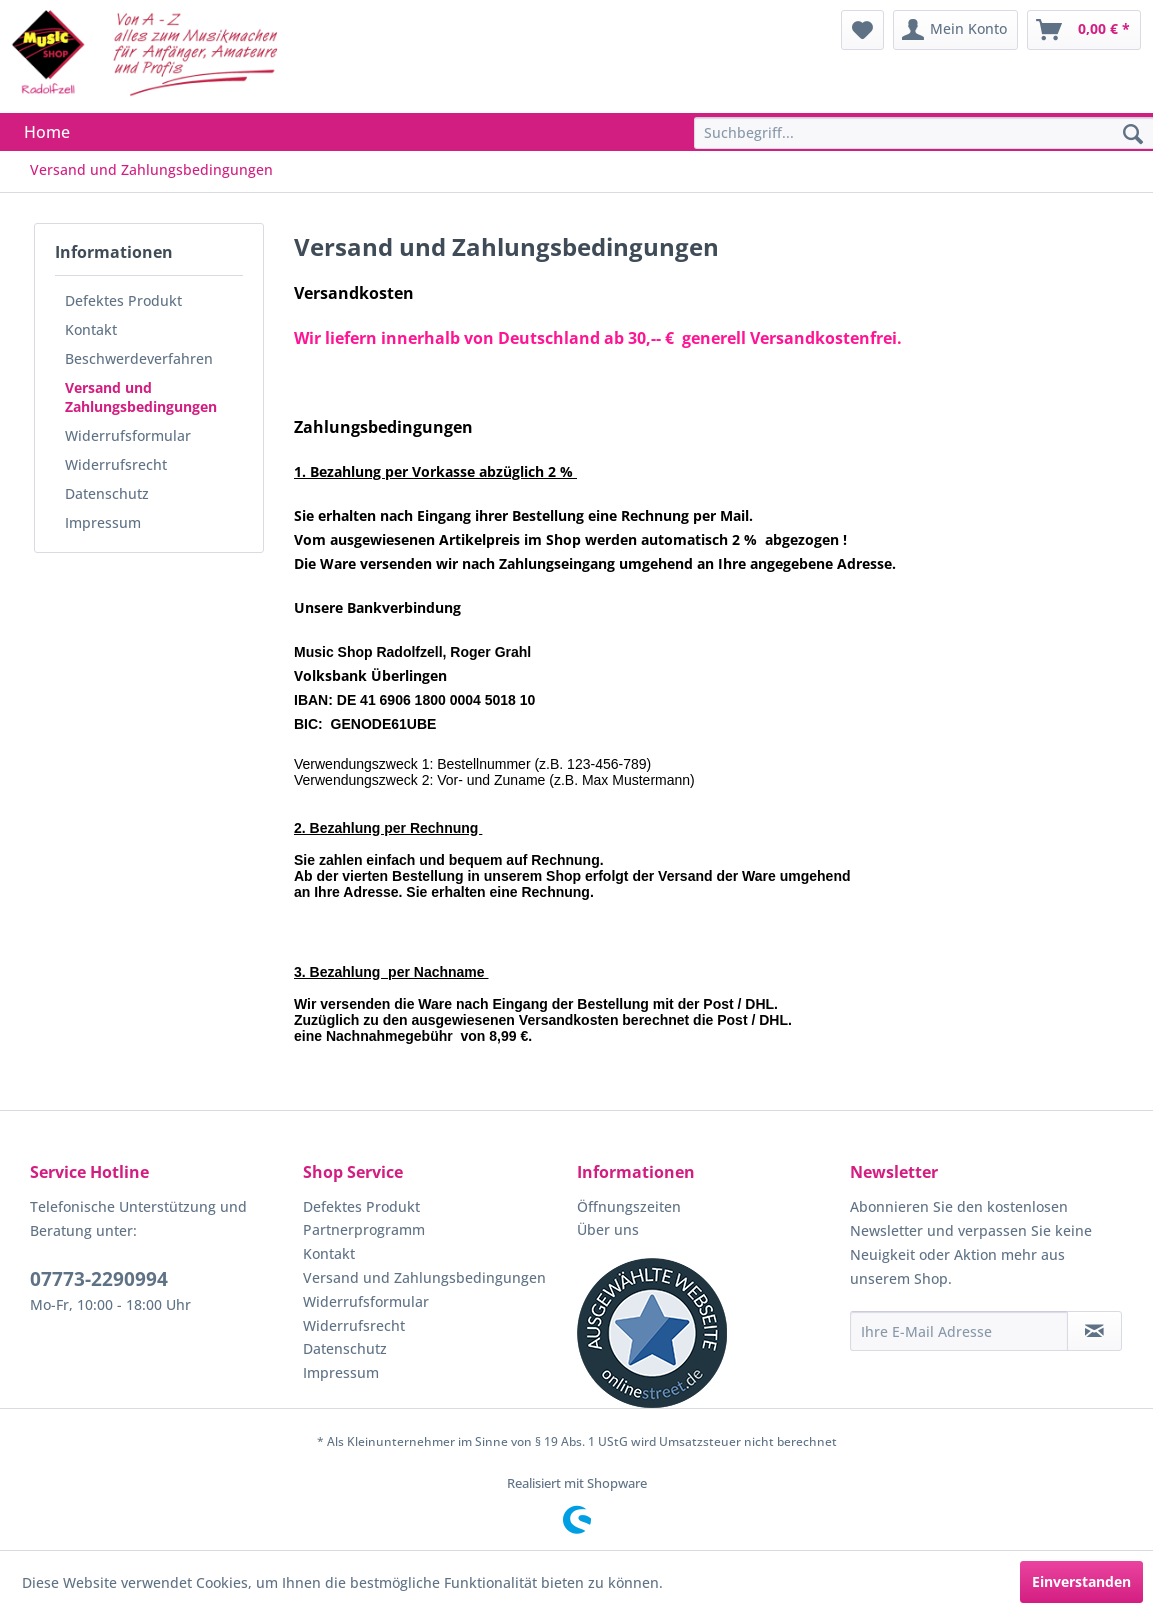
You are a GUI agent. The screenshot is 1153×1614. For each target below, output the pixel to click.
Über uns (608, 1229)
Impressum (103, 522)
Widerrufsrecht (116, 464)
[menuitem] (862, 30)
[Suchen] (1133, 135)
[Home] (47, 132)
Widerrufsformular (128, 435)
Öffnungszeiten (629, 1206)
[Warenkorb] (1084, 30)
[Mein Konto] (955, 30)
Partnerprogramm (364, 1229)
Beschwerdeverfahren (139, 358)
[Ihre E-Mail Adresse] (959, 1331)
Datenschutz (107, 493)
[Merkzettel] (862, 30)
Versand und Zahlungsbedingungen (141, 397)
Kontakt (91, 329)
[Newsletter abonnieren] (1094, 1331)
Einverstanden (1081, 1581)
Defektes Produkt (123, 300)
